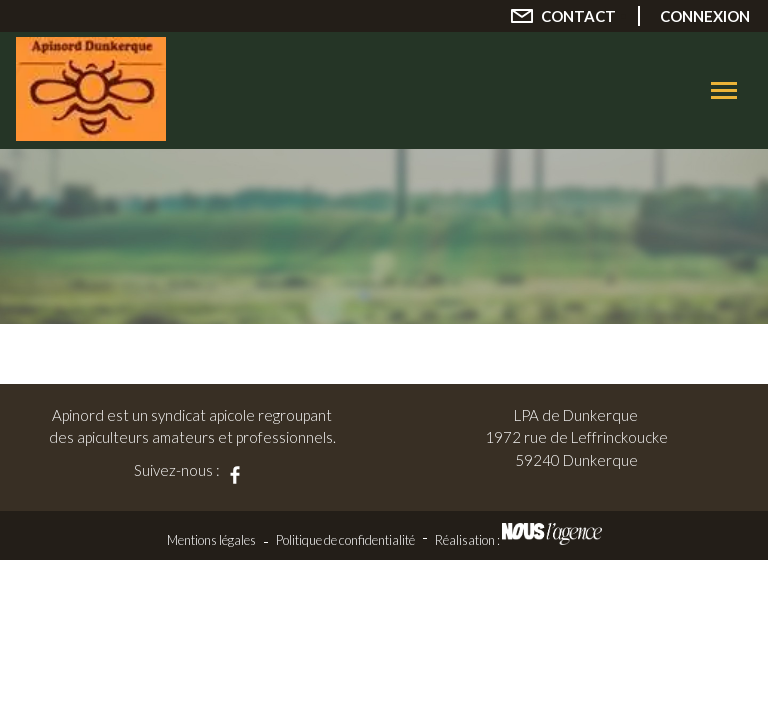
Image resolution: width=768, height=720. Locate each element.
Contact (578, 16)
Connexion (705, 16)
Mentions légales (211, 540)
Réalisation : (518, 540)
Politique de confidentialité (345, 540)
